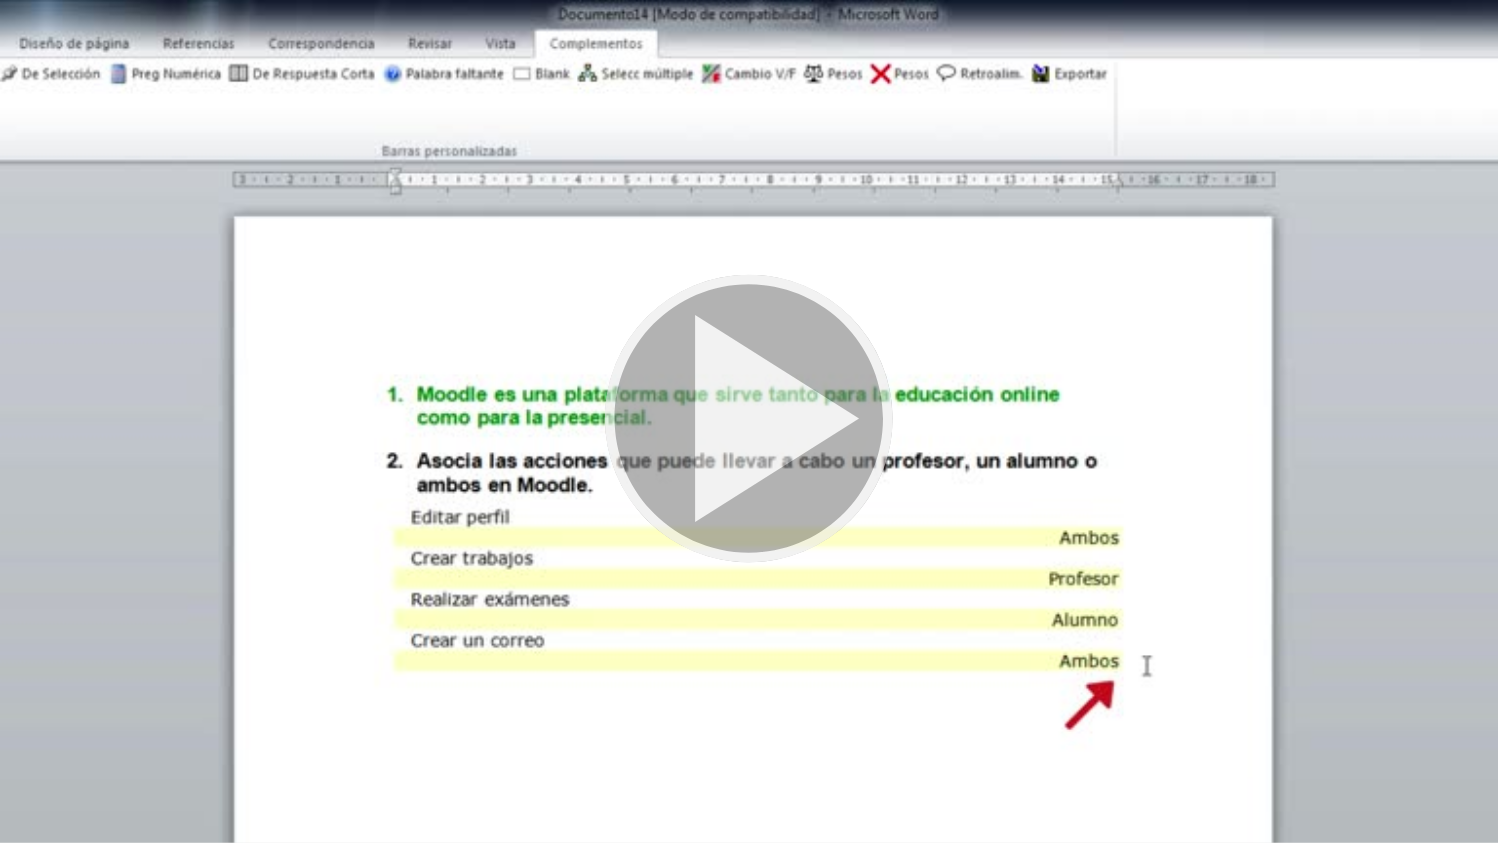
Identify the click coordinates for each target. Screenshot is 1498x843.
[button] (749, 421)
